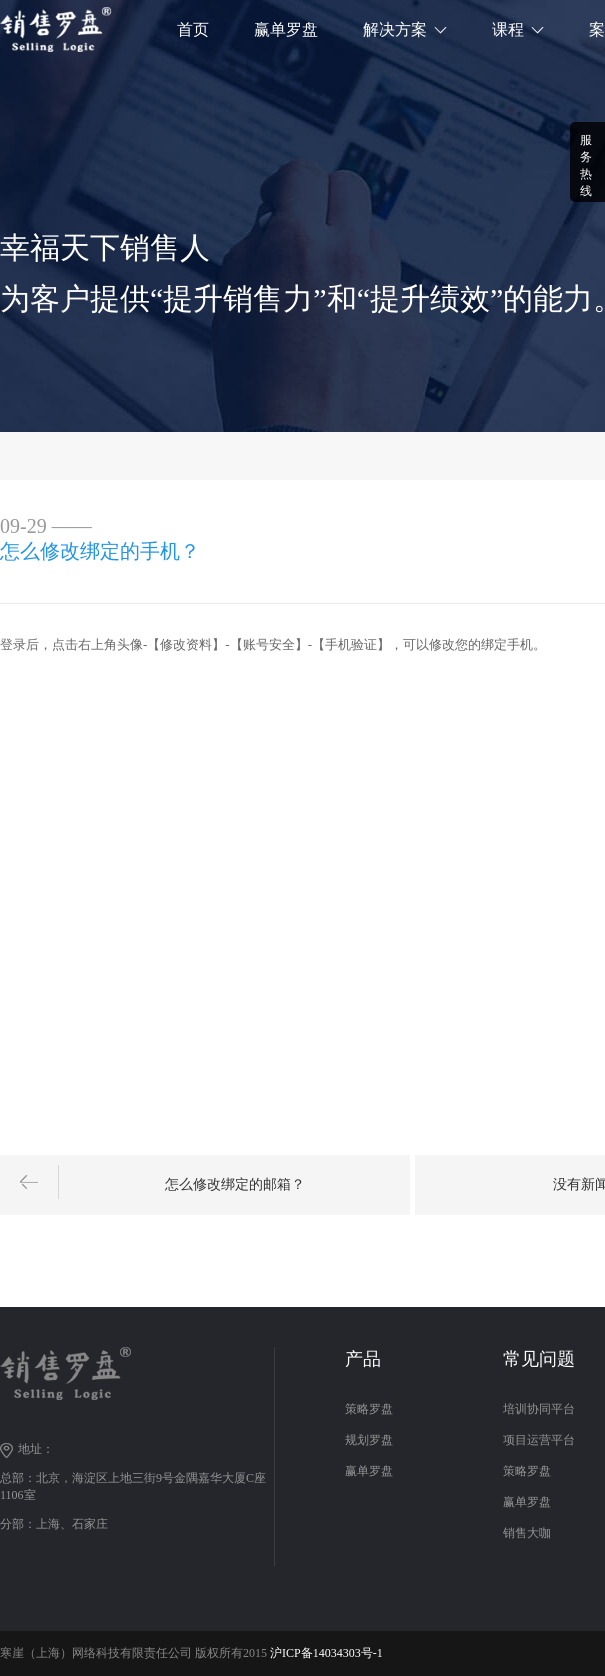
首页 (193, 29)
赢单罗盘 (286, 29)
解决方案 (395, 29)
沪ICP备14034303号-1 (326, 1653)
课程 (508, 29)
